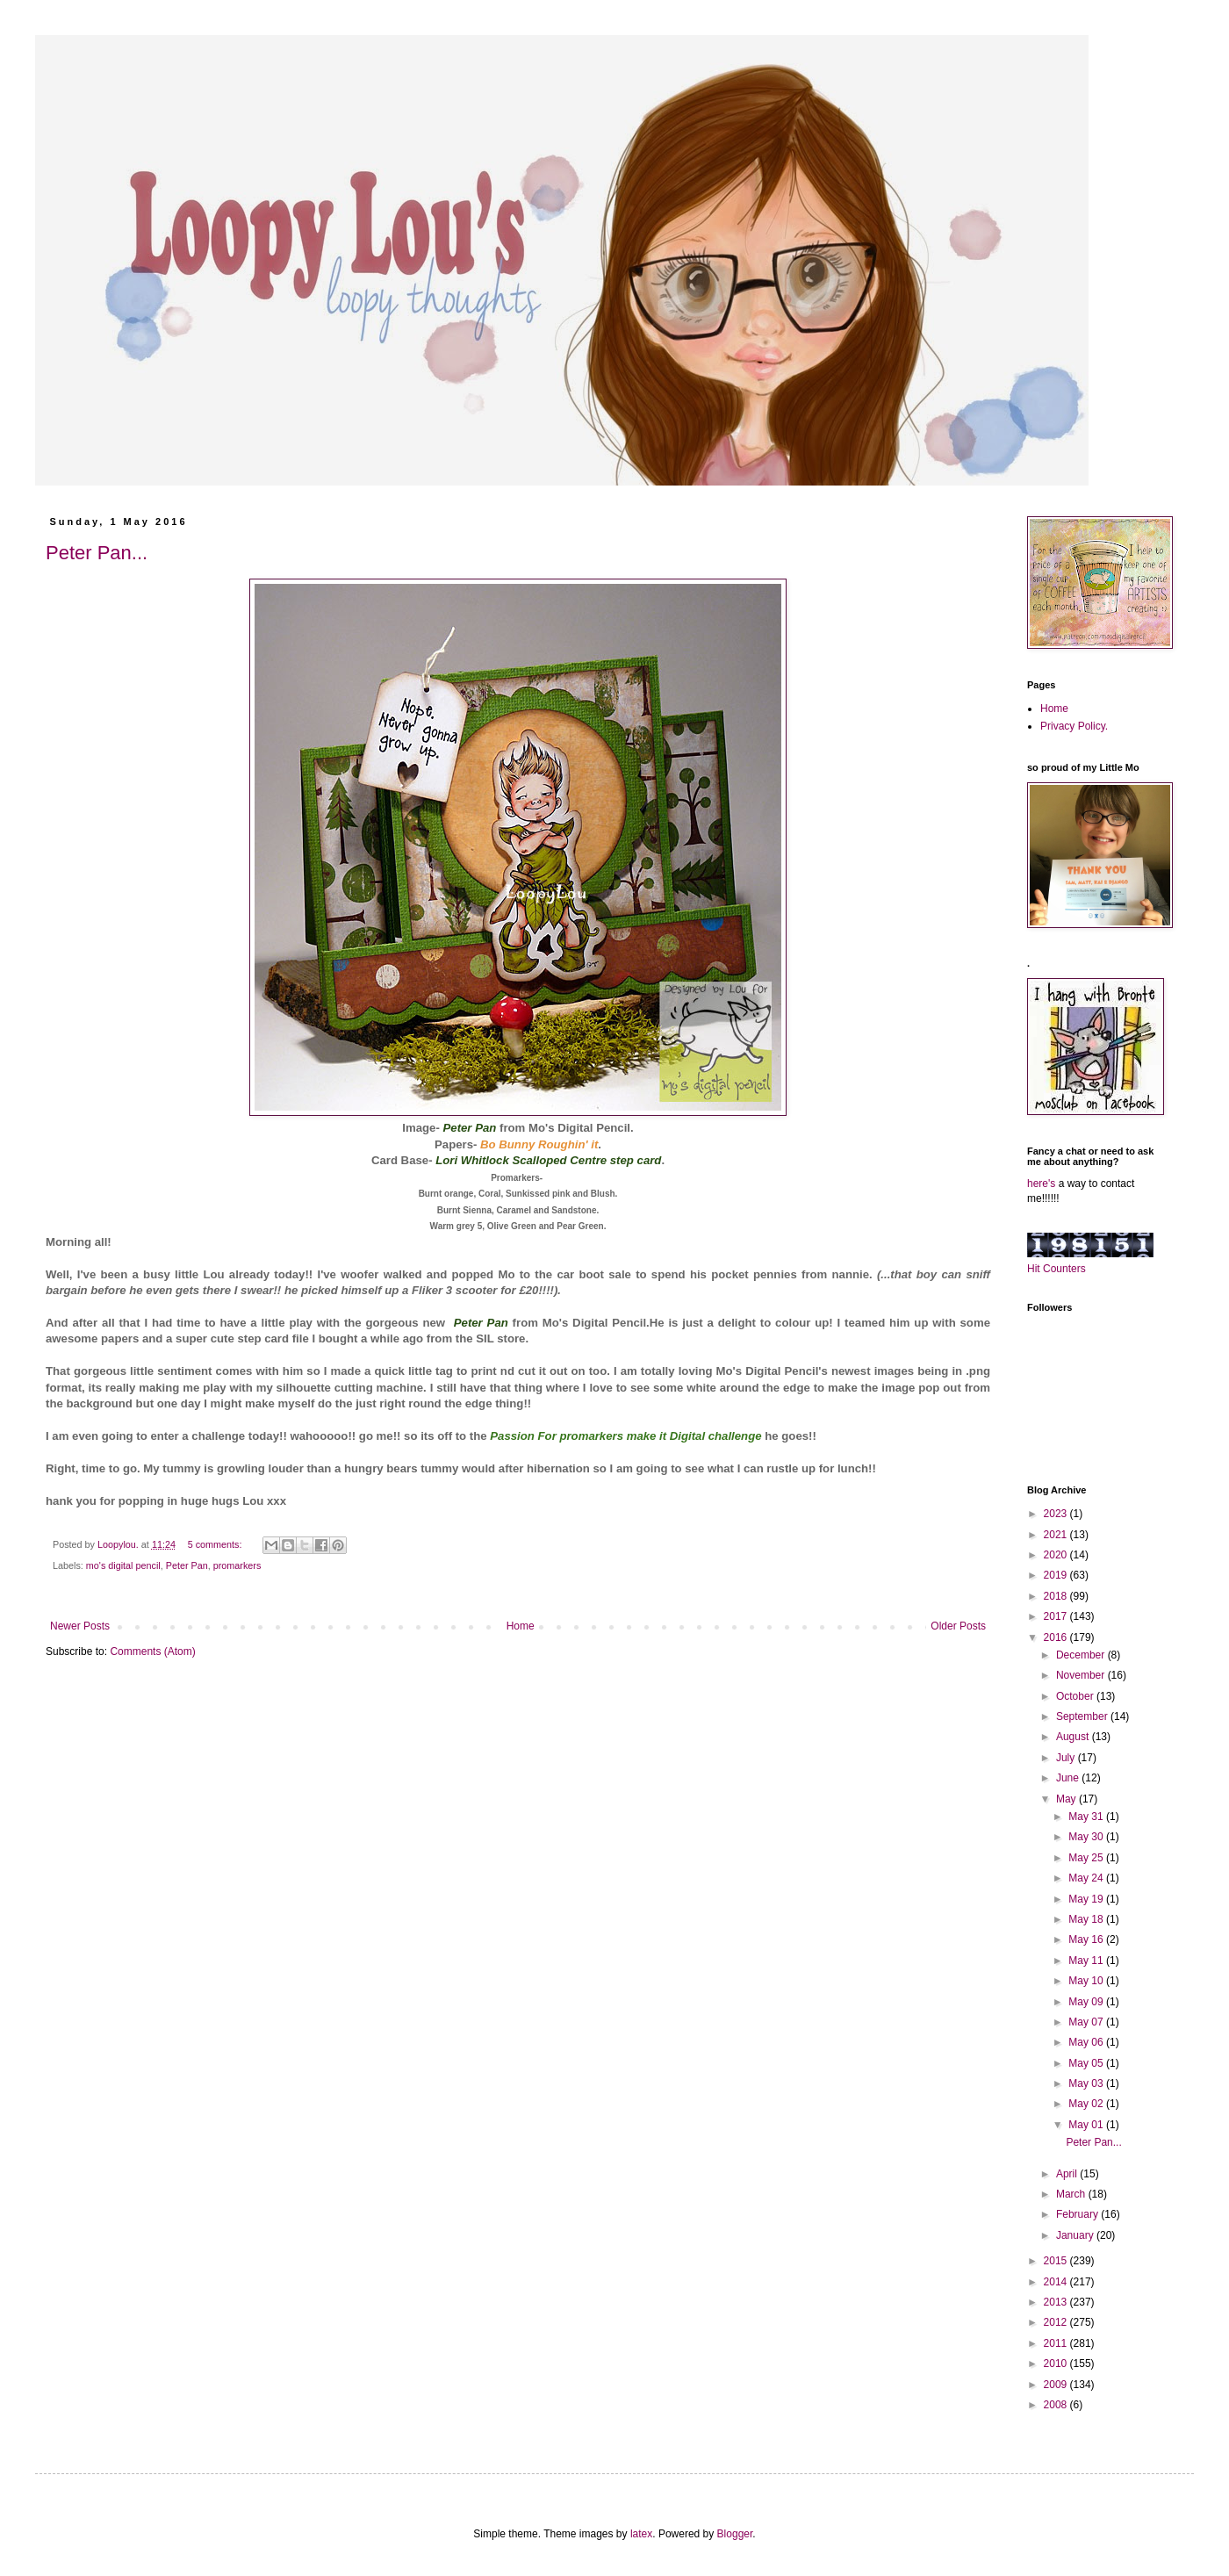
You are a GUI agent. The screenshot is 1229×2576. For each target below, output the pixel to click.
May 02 (1087, 2103)
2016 (1057, 1637)
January (1076, 2235)
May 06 (1087, 2042)
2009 (1057, 2384)
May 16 (1087, 1939)
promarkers (237, 1565)
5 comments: (216, 1544)
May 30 (1087, 1837)
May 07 (1087, 2022)
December (1082, 1655)
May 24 (1087, 1878)
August (1074, 1737)
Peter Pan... (96, 553)
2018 (1057, 1596)
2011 (1057, 2343)
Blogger (735, 2534)
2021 (1057, 1535)
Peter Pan (187, 1565)
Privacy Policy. (1074, 726)
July (1067, 1758)
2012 (1057, 2322)
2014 (1057, 2282)
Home (521, 1626)
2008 (1057, 2405)
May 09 (1087, 2002)
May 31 (1087, 1816)
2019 (1057, 1575)
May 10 (1087, 1981)
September (1083, 1716)
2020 (1057, 1555)
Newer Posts (80, 1626)
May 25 (1087, 1858)
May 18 (1087, 1919)
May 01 (1087, 2125)
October (1076, 1696)
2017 (1057, 1616)
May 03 (1087, 2083)
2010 (1057, 2363)
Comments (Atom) (152, 1651)
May (1067, 1799)
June (1069, 1778)
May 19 (1087, 1899)
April (1068, 2174)
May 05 (1087, 2063)
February (1078, 2214)
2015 (1057, 2261)
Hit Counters (1056, 1269)
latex (641, 2534)
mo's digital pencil (123, 1565)
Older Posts (958, 1626)
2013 (1057, 2302)
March (1072, 2194)
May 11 (1087, 1960)
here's (1041, 1183)
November (1082, 1675)
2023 (1057, 1513)
